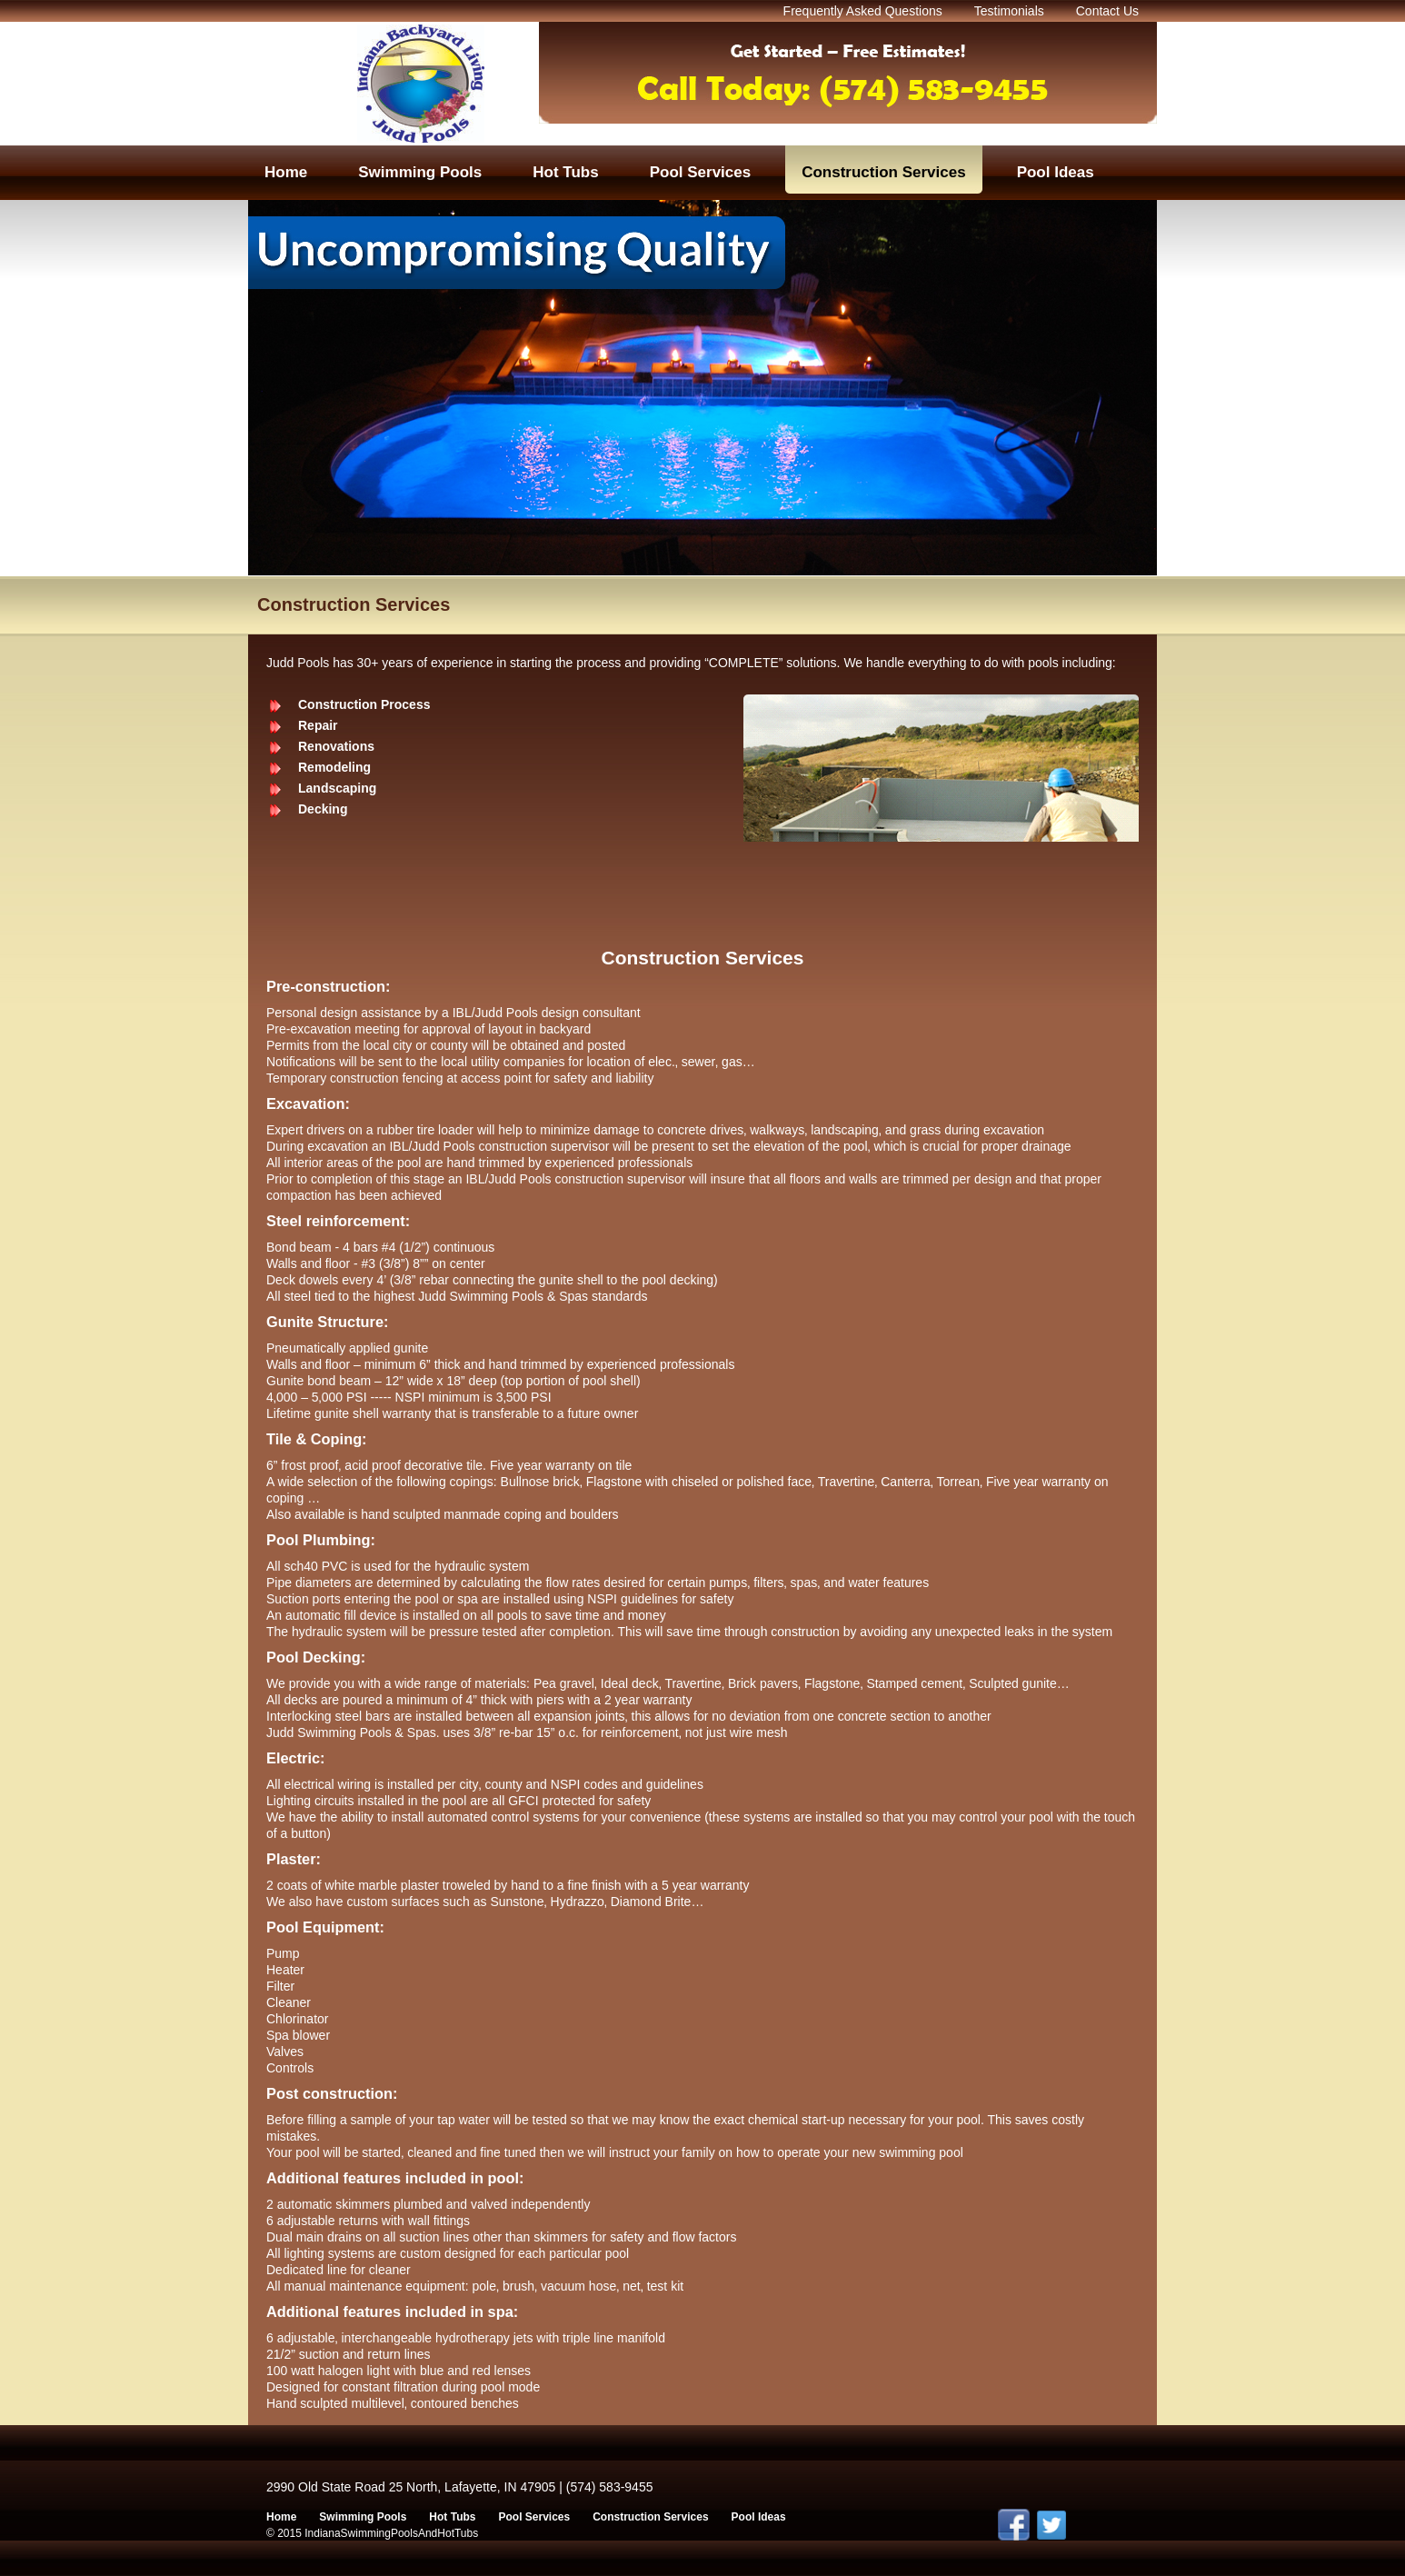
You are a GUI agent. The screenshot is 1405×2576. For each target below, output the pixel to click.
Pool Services (534, 2517)
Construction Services (650, 2517)
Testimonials (1009, 11)
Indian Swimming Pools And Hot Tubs (420, 84)
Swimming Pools (362, 2517)
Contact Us (1107, 11)
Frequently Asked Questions (862, 11)
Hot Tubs (452, 2517)
